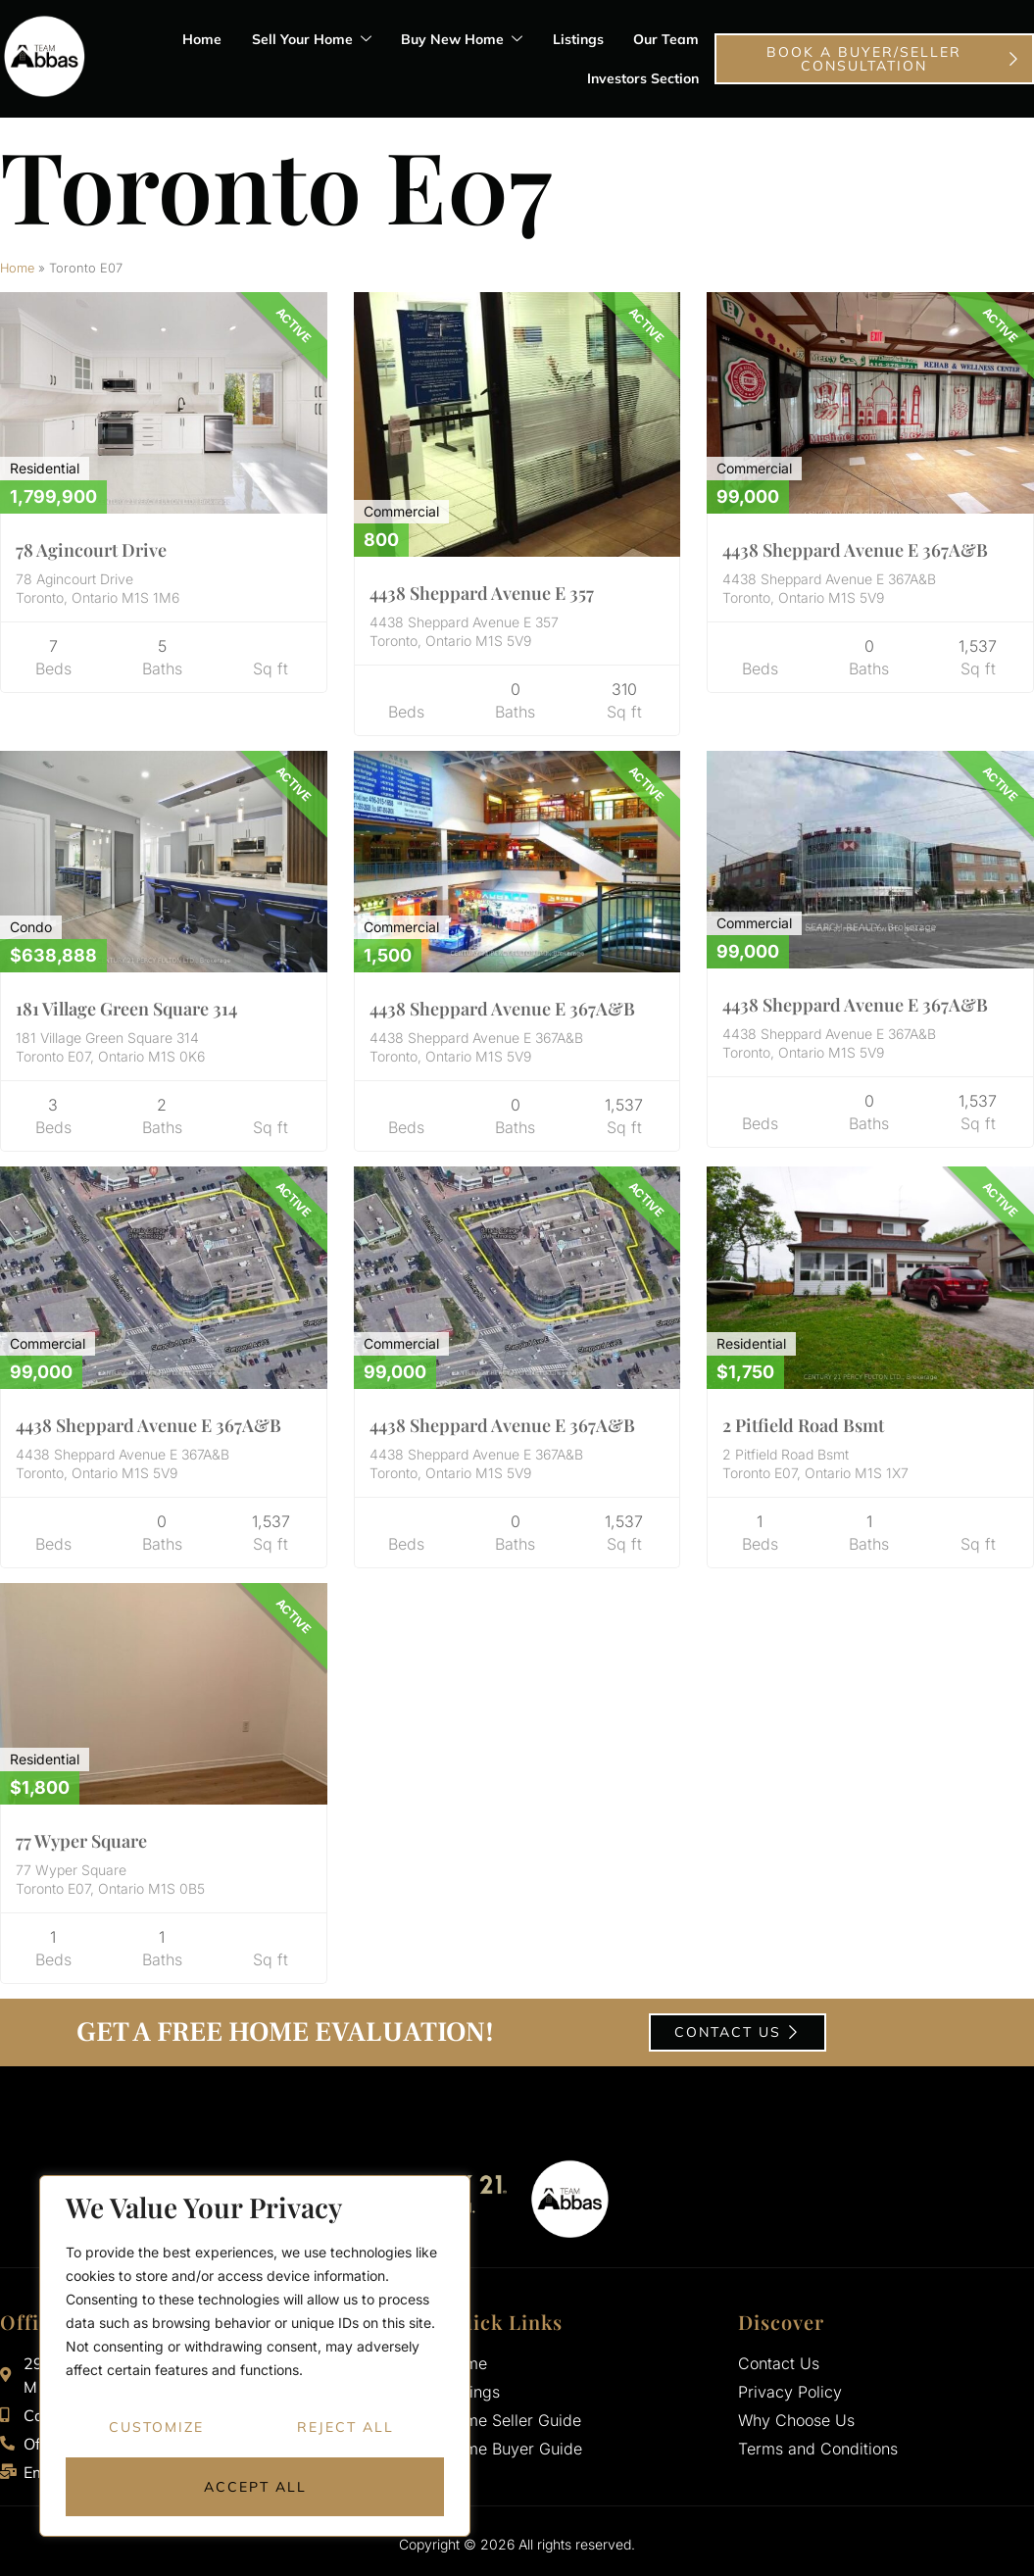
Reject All (345, 2428)
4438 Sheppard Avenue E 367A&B (855, 550)
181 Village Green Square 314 (126, 1008)
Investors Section (644, 78)
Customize (156, 2428)
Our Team (667, 39)
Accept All (255, 2487)
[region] (254, 2356)
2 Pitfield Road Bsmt (803, 1425)
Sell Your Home (313, 39)
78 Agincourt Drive (91, 550)
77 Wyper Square (81, 1841)
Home (204, 39)
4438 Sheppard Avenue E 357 (481, 593)
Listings (579, 39)
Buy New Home (463, 39)
